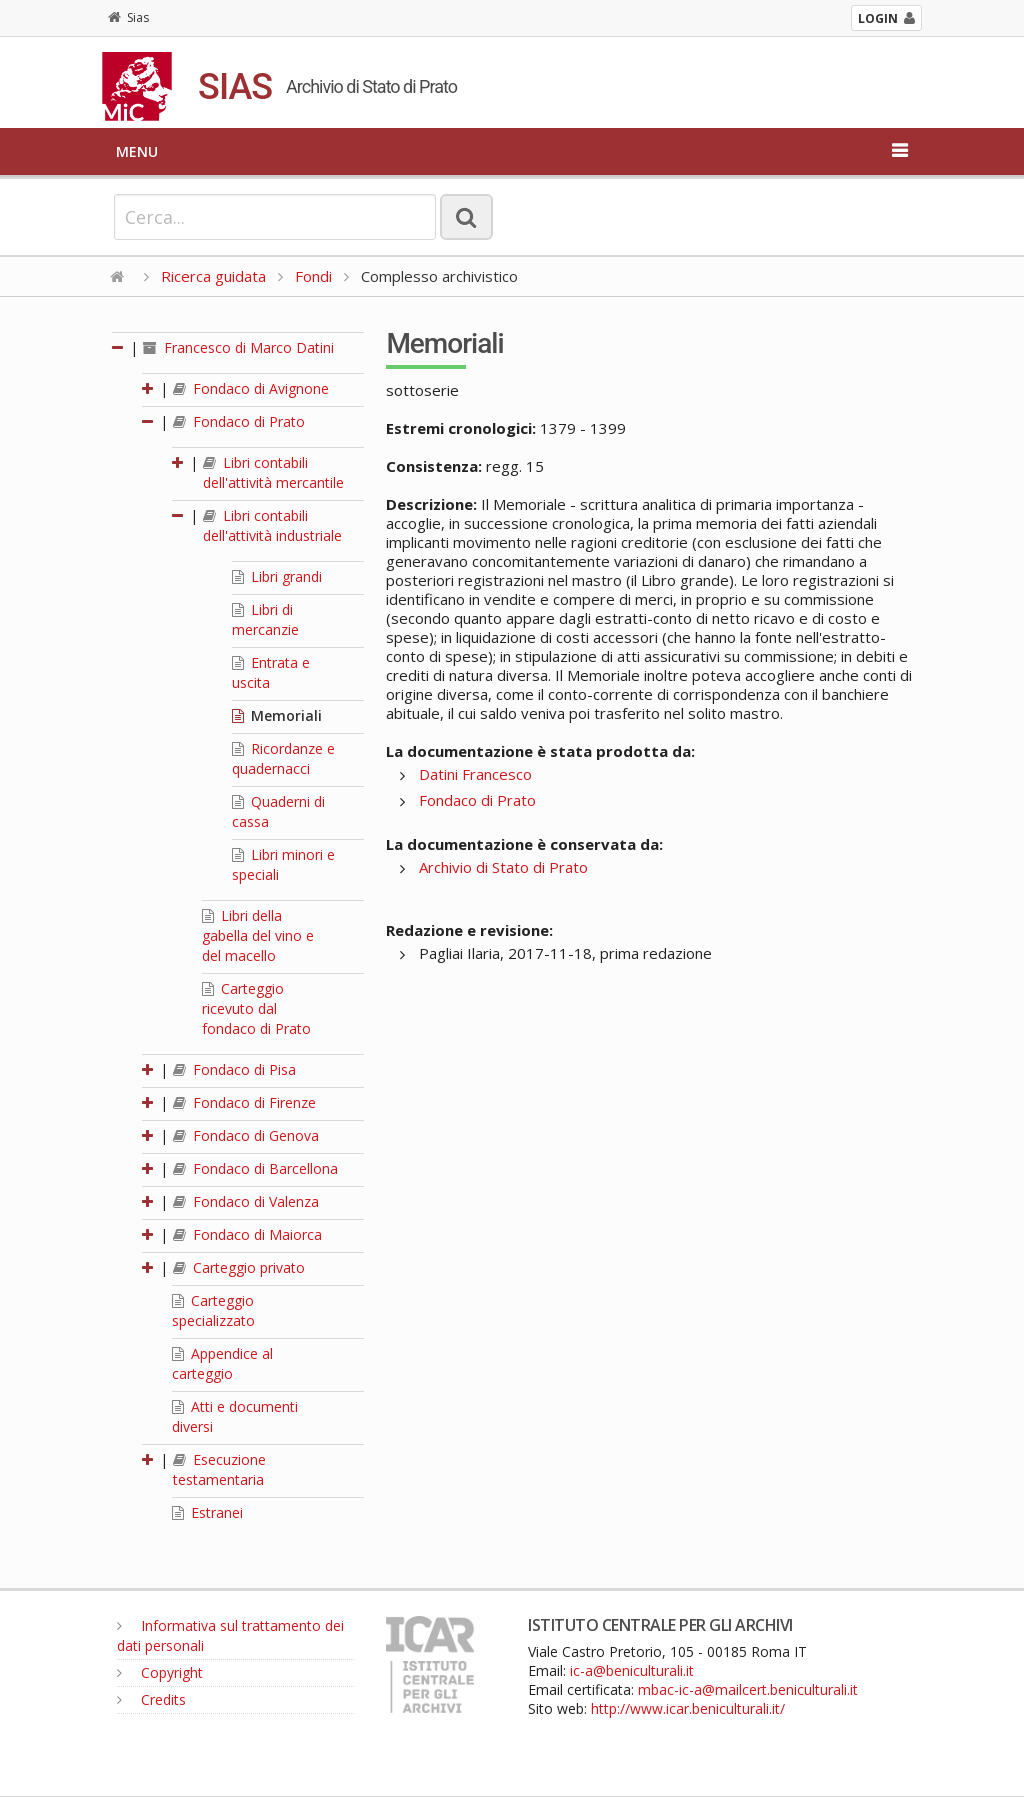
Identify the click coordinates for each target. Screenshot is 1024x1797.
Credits (151, 1699)
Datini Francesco (475, 774)
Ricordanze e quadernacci (283, 758)
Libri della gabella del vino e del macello (258, 935)
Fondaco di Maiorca (247, 1234)
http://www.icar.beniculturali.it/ (688, 1708)
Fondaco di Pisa (234, 1069)
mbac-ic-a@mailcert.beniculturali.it (748, 1689)
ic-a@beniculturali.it (632, 1670)
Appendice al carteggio (222, 1363)
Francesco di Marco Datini (238, 347)
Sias (128, 17)
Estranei (207, 1512)
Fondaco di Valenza (246, 1201)
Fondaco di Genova (246, 1135)
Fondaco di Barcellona (255, 1168)
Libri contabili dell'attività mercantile (273, 472)
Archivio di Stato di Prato (503, 867)
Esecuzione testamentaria (219, 1469)
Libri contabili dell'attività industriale (272, 525)
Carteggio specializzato (213, 1310)
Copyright (160, 1672)
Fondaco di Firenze (244, 1102)
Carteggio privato (239, 1267)
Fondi (313, 276)
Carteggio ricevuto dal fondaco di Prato (256, 1008)
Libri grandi (277, 576)
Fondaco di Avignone (251, 388)
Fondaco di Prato (239, 421)
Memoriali (277, 715)
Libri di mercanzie (265, 619)
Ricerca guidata (213, 276)
